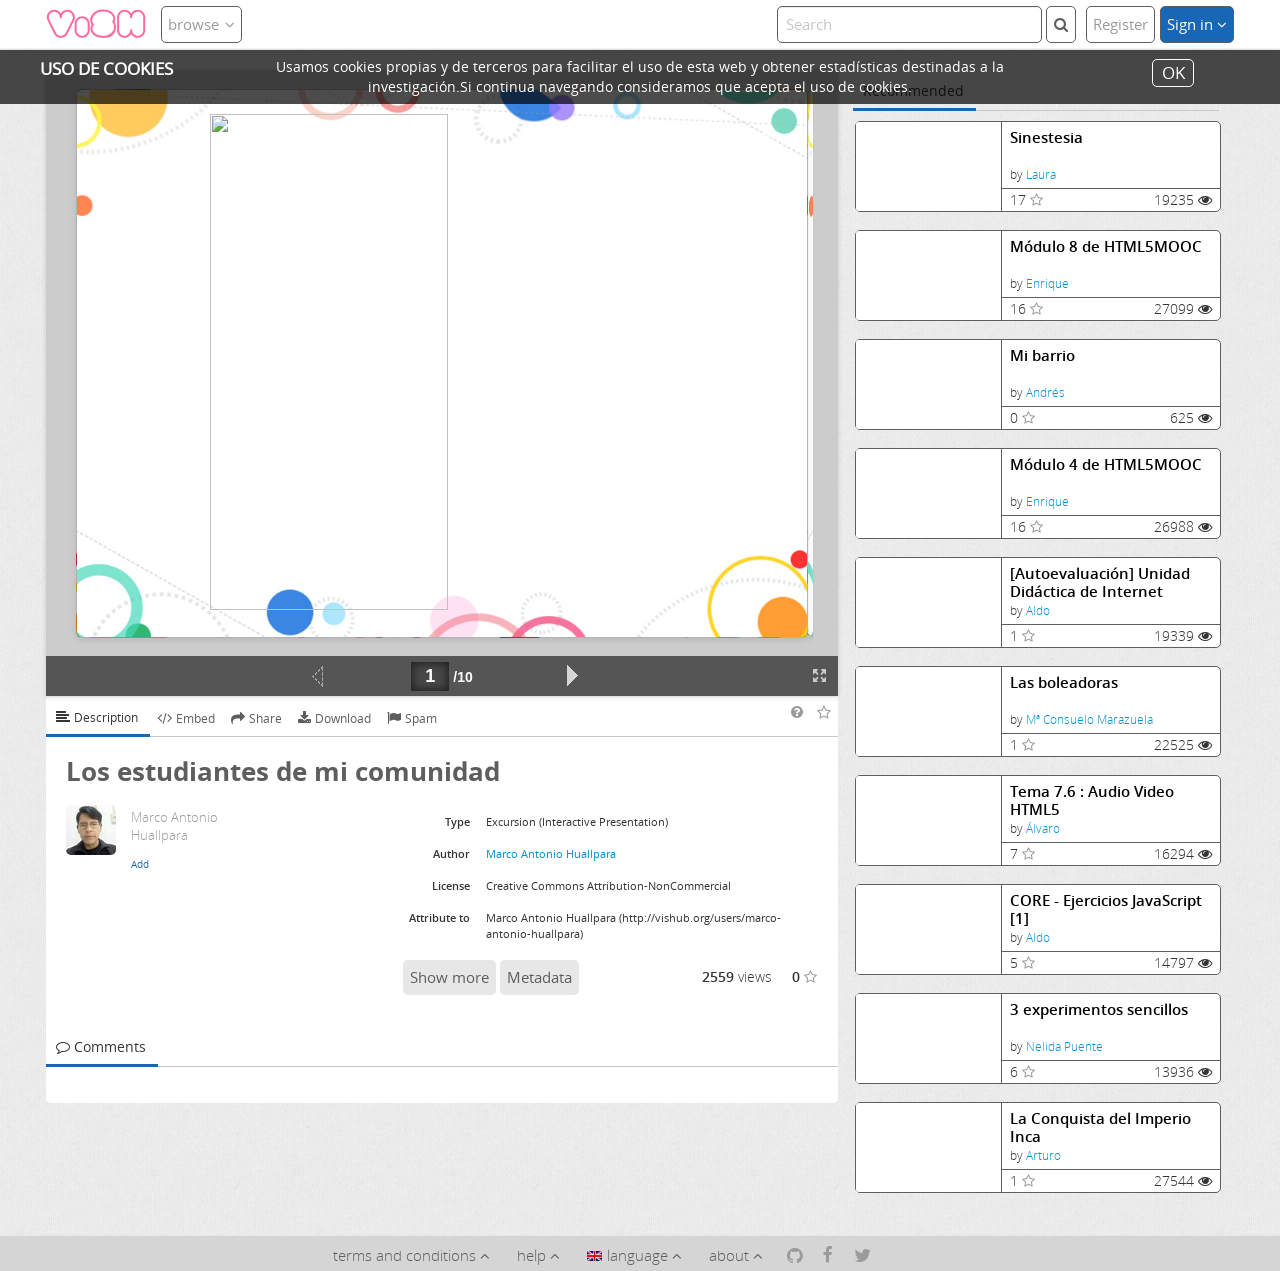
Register (1120, 24)
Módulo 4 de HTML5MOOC (1106, 464)
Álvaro (1043, 828)
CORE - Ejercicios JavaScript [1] (1106, 909)
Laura (1041, 174)
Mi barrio (1042, 355)
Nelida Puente (1064, 1046)
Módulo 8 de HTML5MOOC (1106, 246)
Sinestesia (1046, 137)
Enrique (1047, 283)
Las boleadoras (1064, 682)
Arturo (1043, 1155)
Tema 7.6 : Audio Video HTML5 (1092, 800)
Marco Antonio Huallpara (551, 853)
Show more (449, 977)
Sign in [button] (1197, 24)
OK (1173, 72)
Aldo (1038, 610)
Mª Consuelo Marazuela (1089, 719)
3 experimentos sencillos (1099, 1009)
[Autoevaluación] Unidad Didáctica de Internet (1100, 582)
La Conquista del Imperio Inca (1100, 1127)
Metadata (539, 977)
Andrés (1045, 392)
